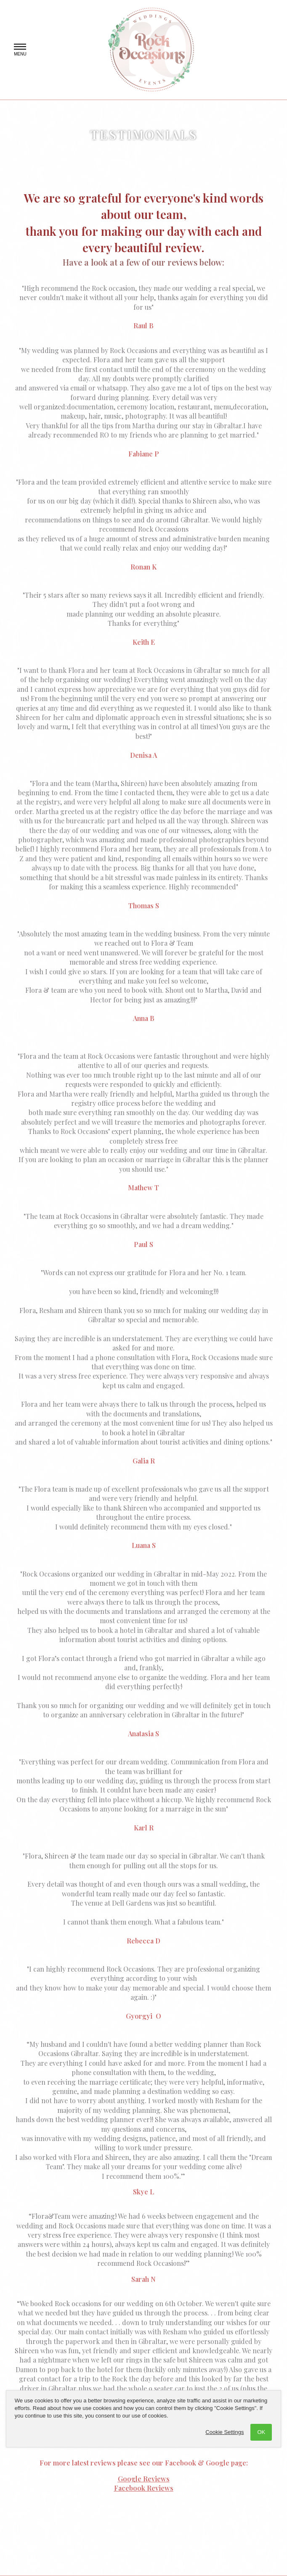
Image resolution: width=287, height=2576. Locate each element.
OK (261, 2432)
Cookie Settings (224, 2432)
